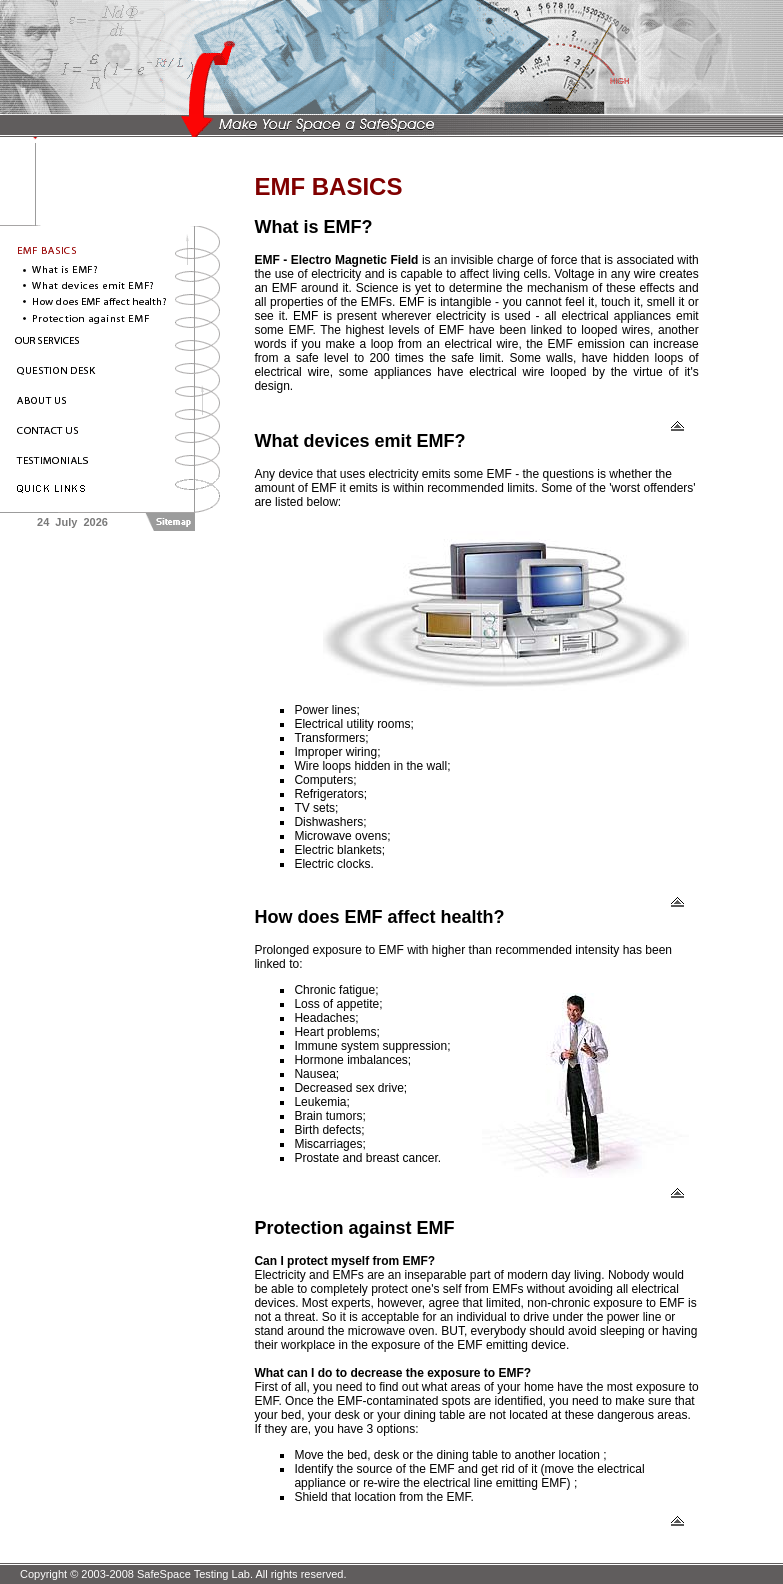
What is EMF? (313, 227)
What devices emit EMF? (359, 441)
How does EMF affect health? (379, 917)
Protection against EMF (354, 1228)
